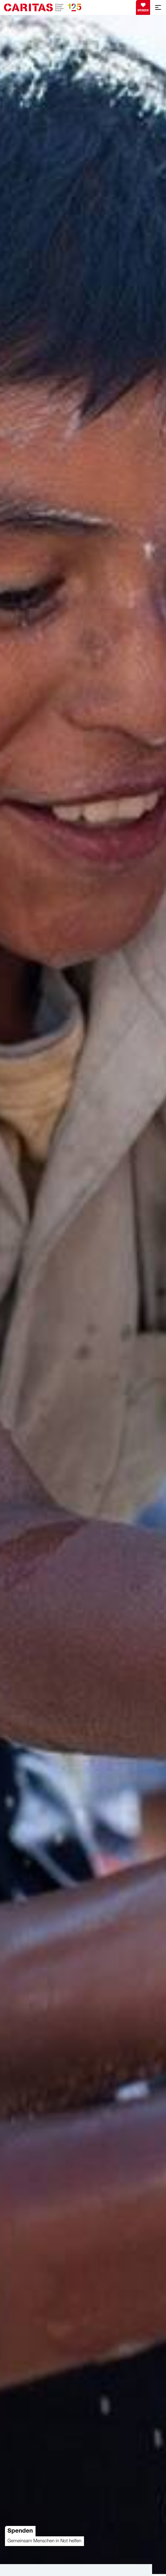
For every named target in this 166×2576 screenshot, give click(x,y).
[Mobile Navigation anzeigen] (158, 7)
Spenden (143, 6)
